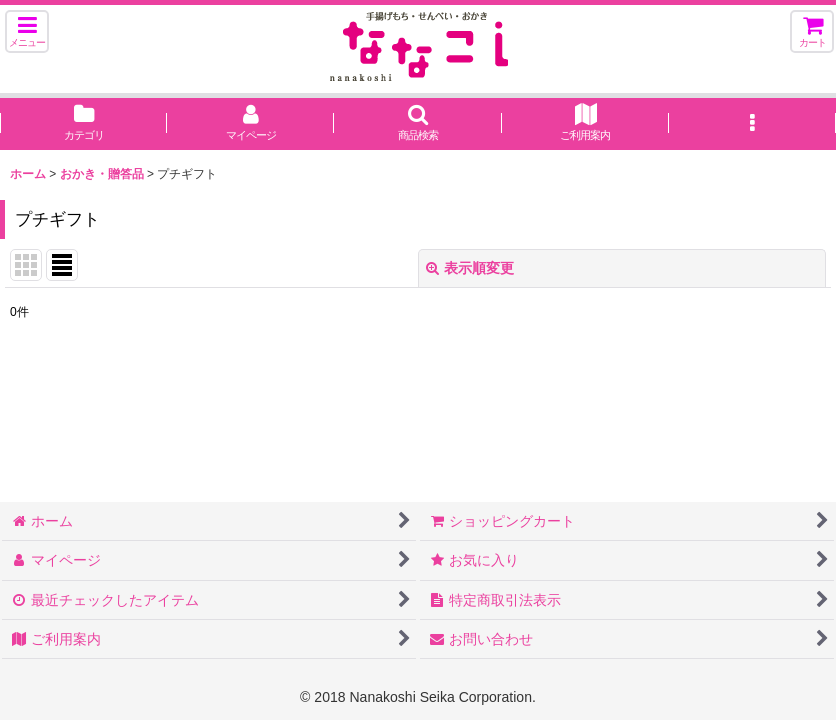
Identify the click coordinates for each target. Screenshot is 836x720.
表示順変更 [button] (470, 268)
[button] (27, 31)
